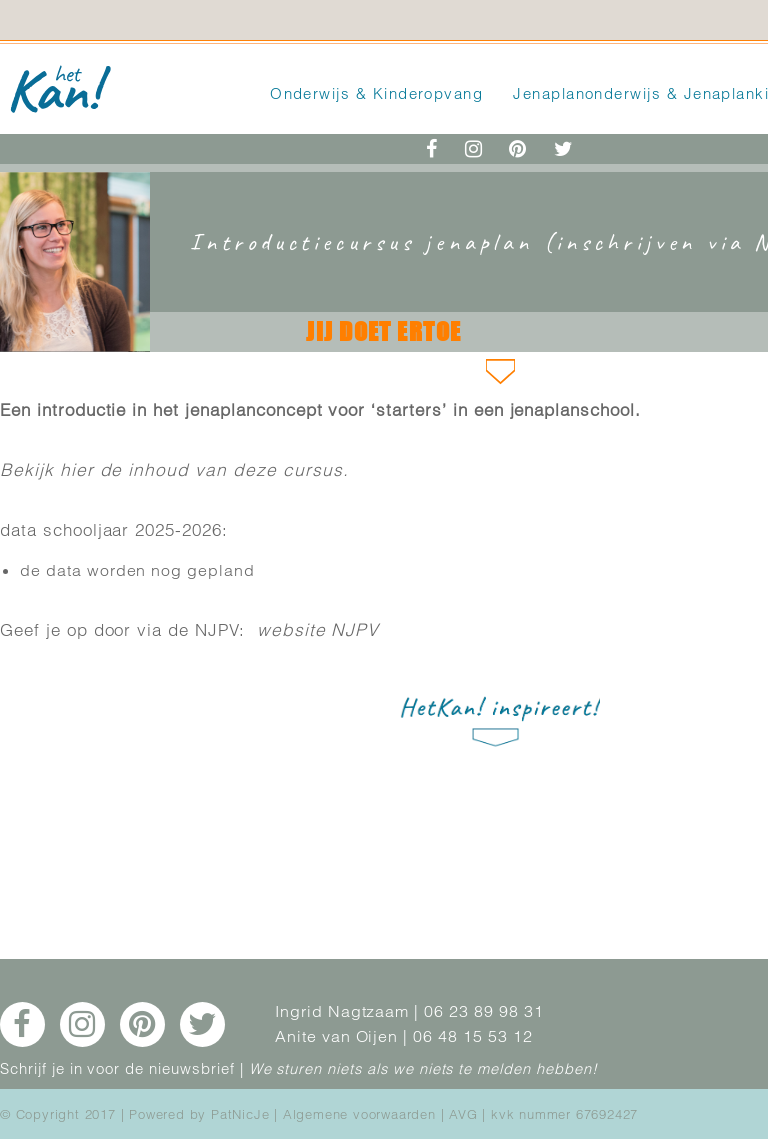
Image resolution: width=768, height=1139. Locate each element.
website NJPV (318, 629)
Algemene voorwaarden (359, 1114)
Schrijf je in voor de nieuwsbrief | (122, 1068)
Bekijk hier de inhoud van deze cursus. (174, 469)
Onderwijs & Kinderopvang (376, 93)
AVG (463, 1114)
